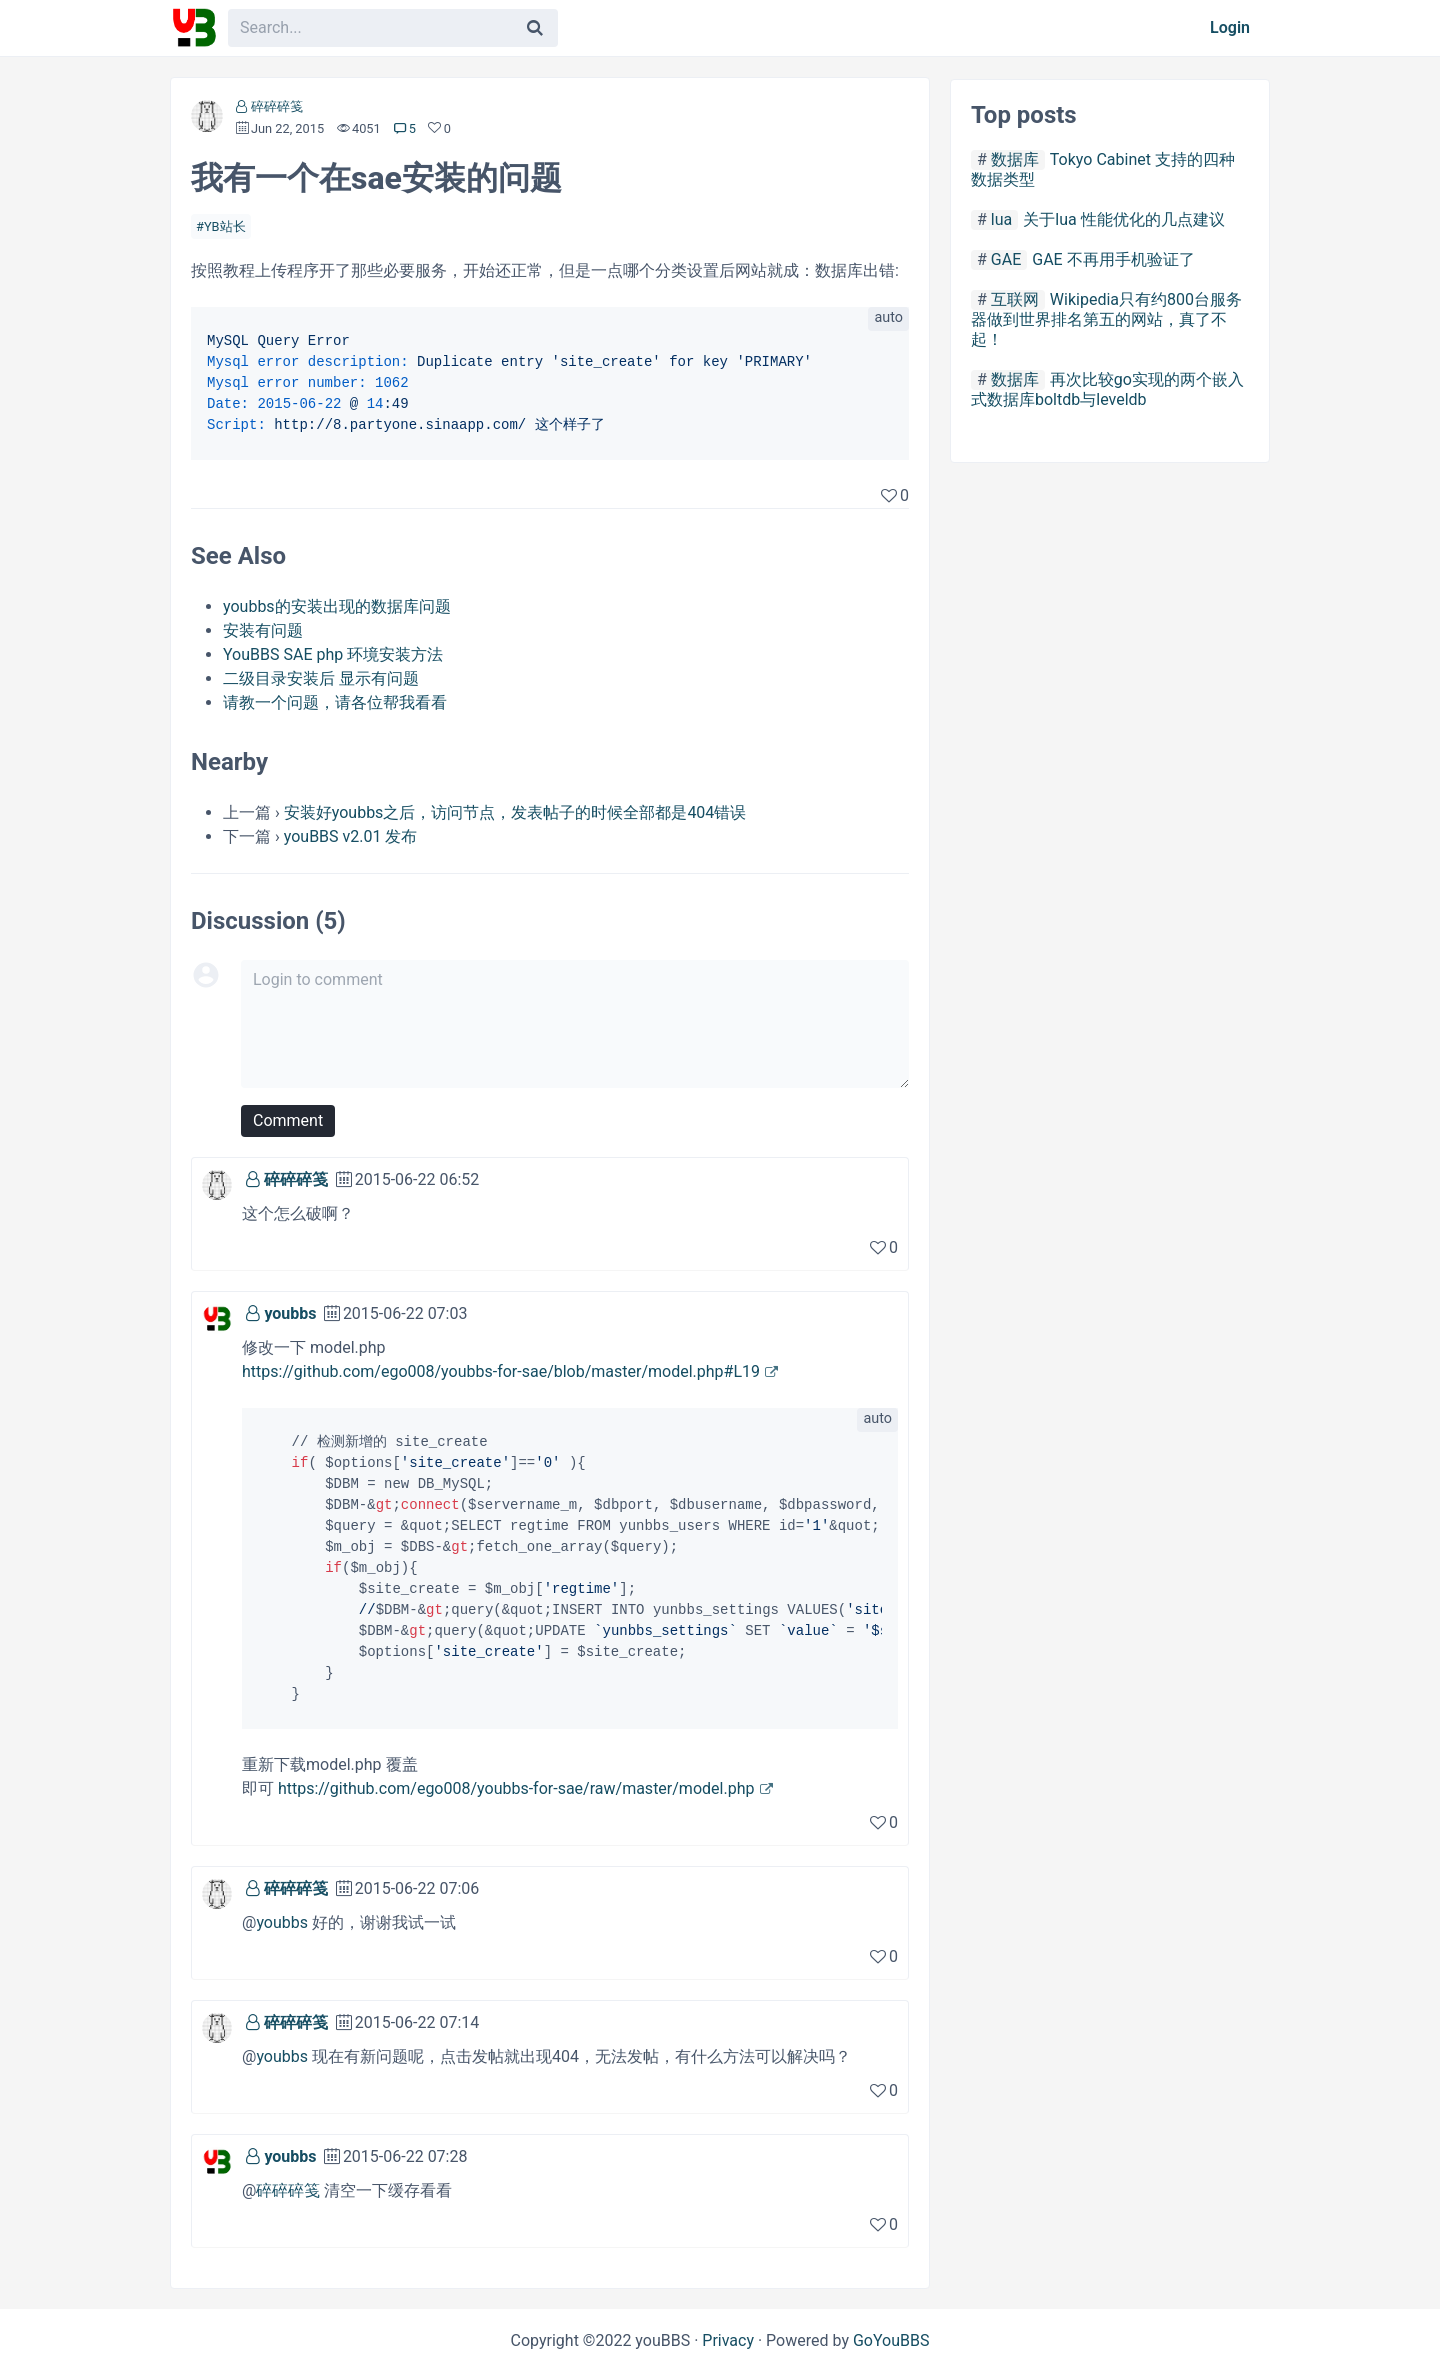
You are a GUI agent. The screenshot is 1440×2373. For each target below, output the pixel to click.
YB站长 (225, 226)
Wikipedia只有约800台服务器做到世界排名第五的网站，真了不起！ (1106, 319)
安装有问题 (263, 630)
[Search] (535, 28)
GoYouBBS (891, 2340)
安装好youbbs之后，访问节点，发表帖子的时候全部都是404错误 (515, 812)
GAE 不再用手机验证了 (1113, 259)
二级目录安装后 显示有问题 (321, 678)
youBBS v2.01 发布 (351, 836)
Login (1230, 27)
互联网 (1015, 299)
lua (1001, 219)
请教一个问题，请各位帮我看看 (335, 702)
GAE (1006, 259)
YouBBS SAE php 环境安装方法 (333, 654)
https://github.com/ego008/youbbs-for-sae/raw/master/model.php (516, 1788)
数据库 (1015, 159)
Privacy (728, 2340)
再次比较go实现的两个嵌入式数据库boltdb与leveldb (1107, 389)
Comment (288, 1120)
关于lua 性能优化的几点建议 (1123, 219)
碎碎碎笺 (277, 106)
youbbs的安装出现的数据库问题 (337, 606)
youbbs (290, 1313)
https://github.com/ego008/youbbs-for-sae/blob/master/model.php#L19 (501, 1371)
